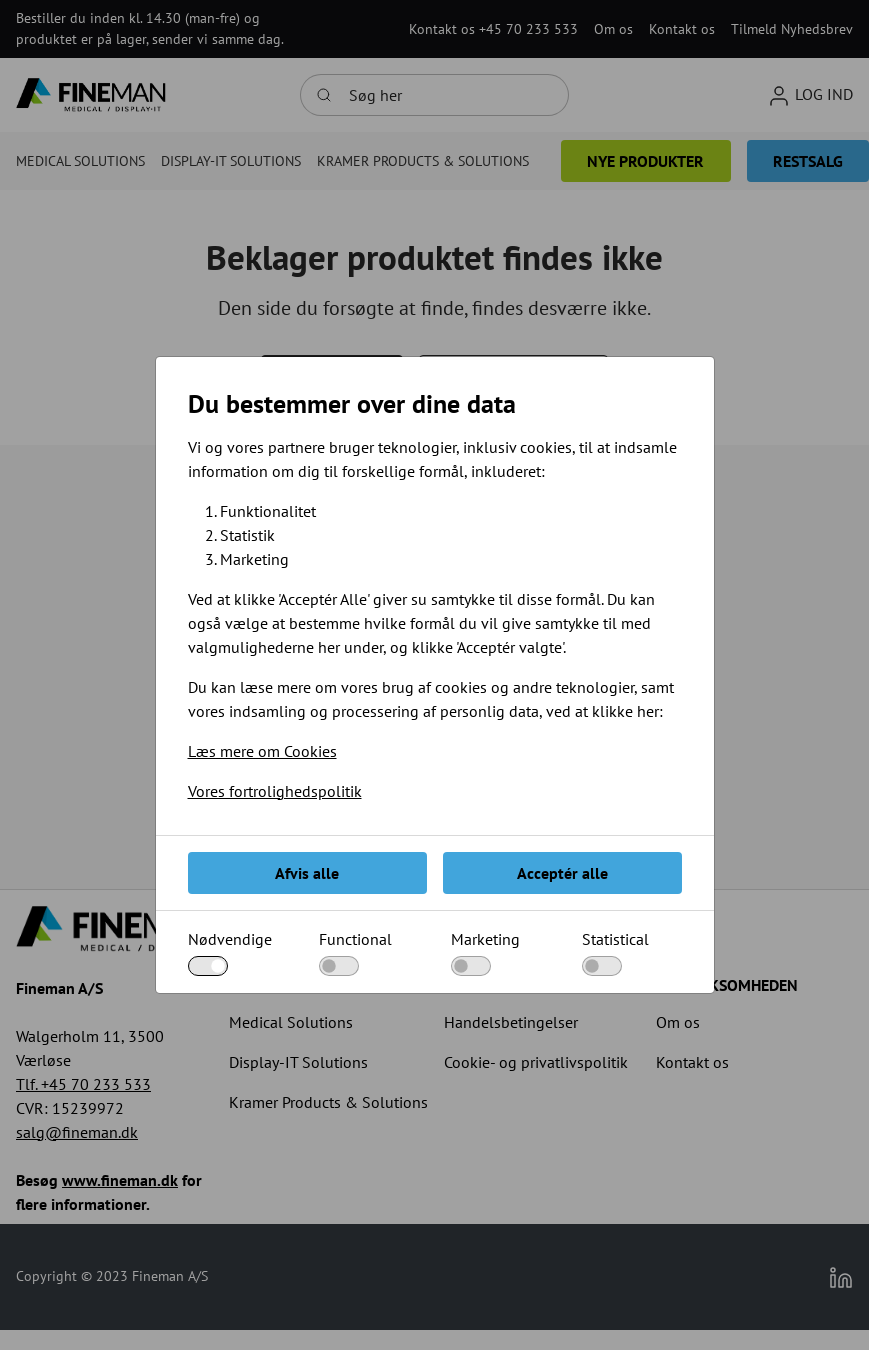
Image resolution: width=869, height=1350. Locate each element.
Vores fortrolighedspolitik (275, 791)
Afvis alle (307, 873)
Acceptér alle (562, 873)
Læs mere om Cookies (262, 751)
